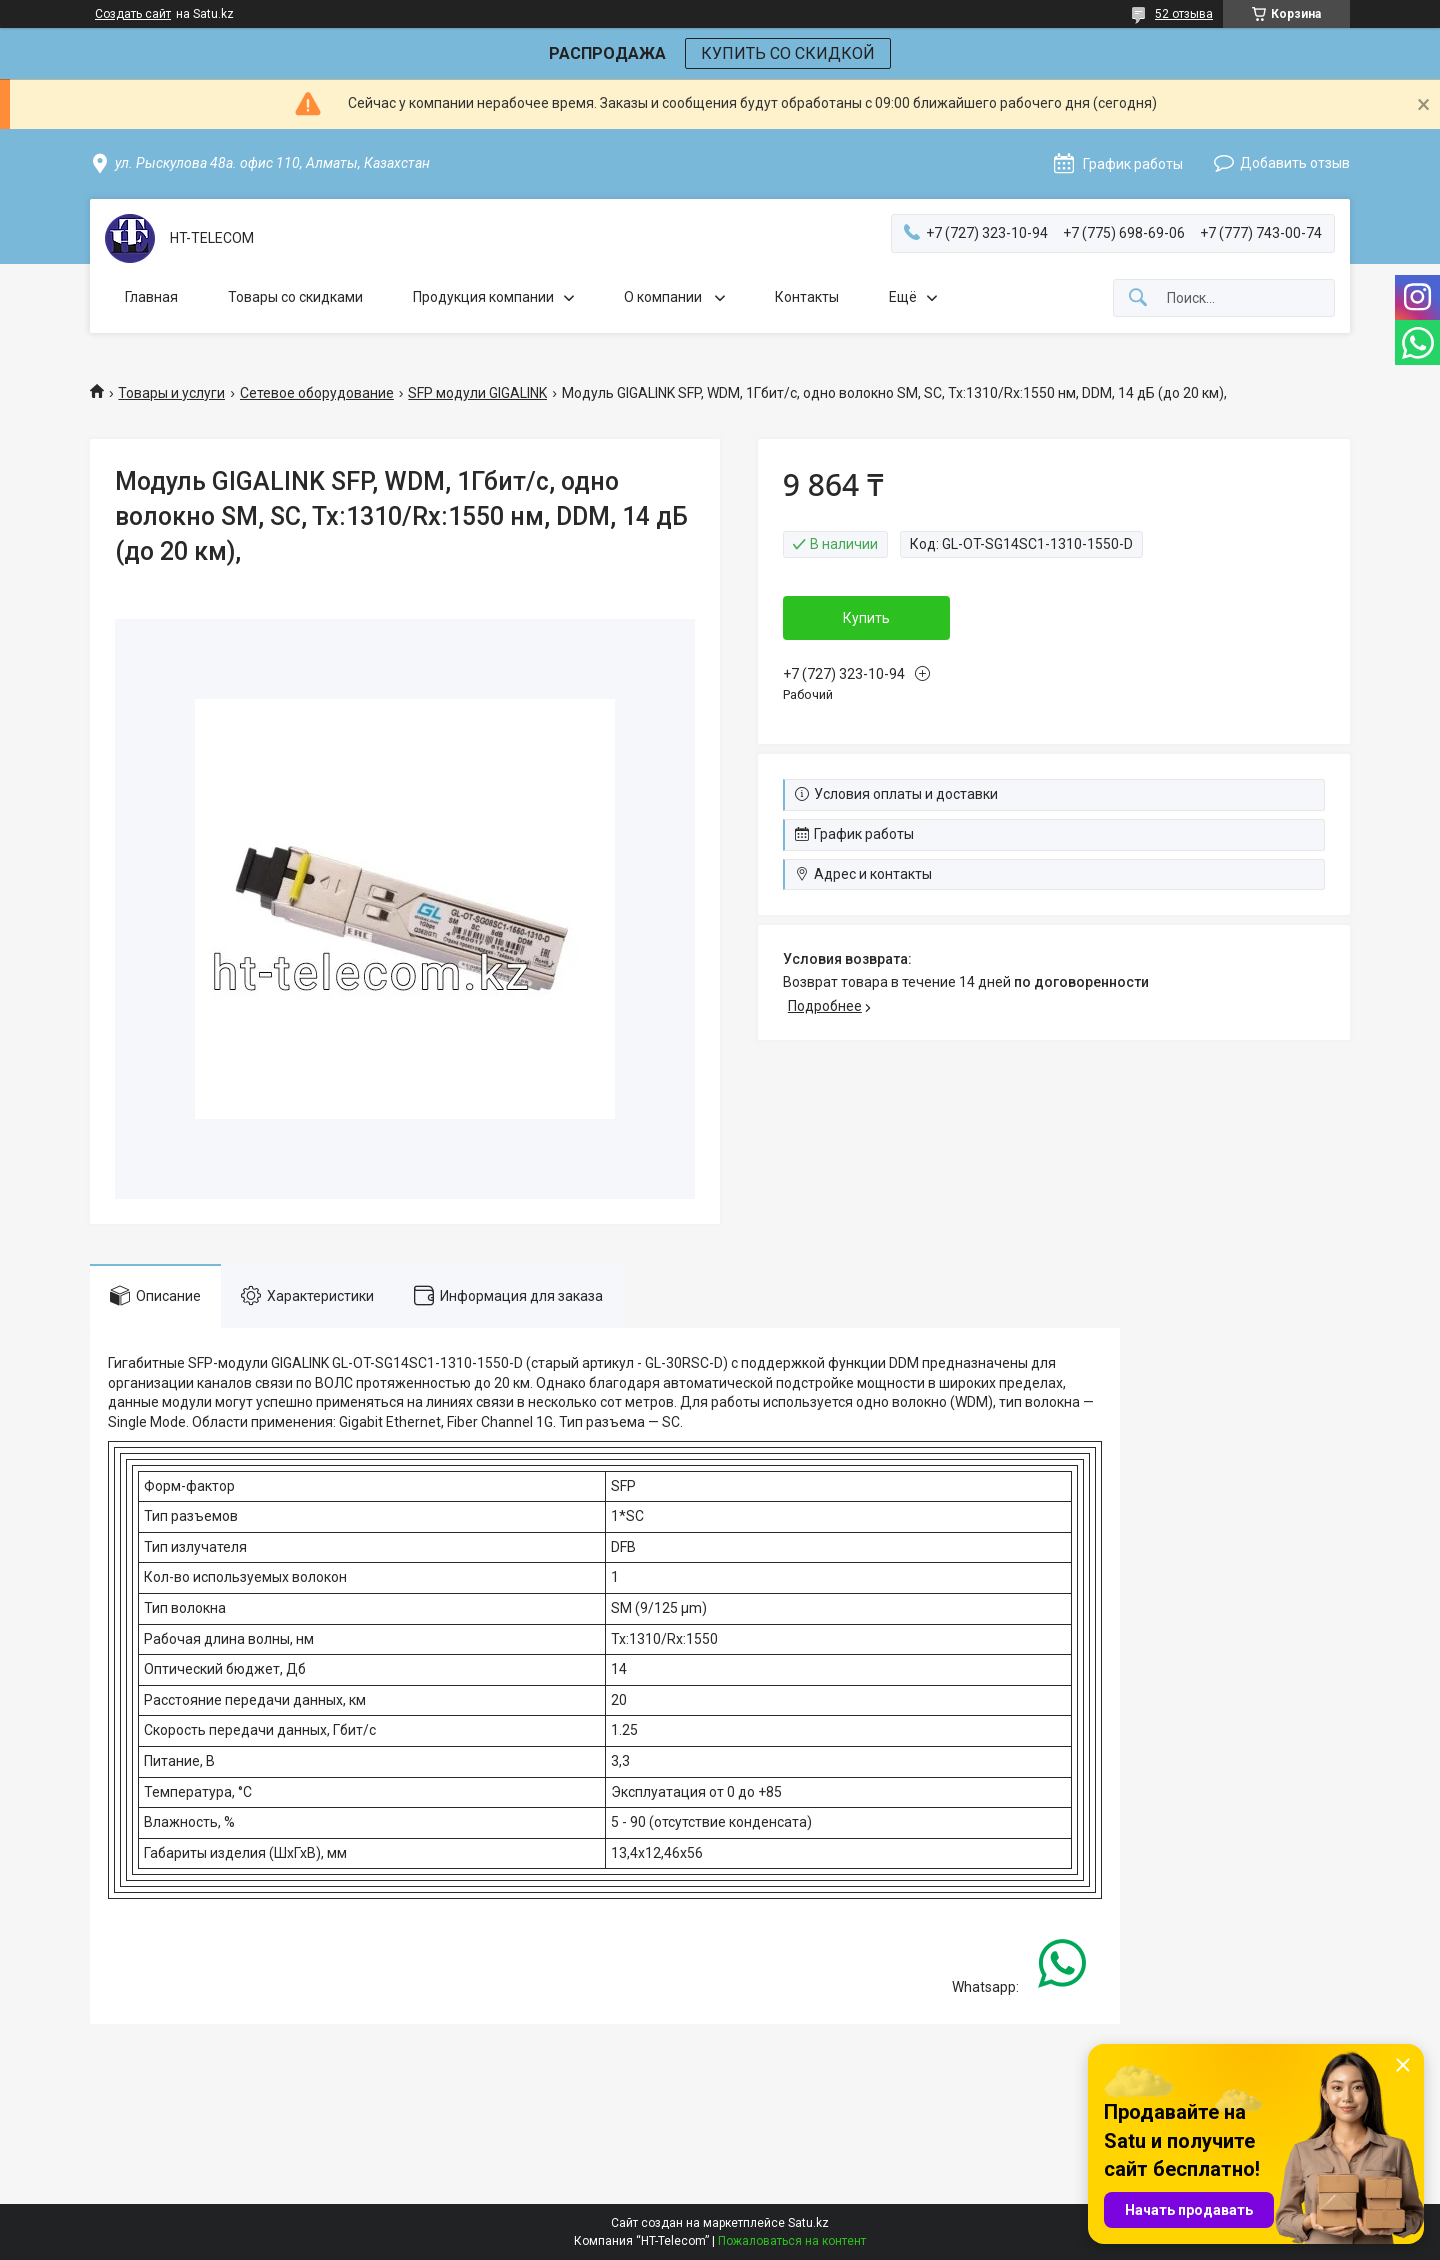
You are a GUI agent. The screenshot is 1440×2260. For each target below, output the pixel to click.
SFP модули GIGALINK (477, 393)
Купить (866, 618)
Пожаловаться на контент (792, 2241)
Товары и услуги (171, 393)
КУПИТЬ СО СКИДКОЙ (788, 53)
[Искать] (1138, 298)
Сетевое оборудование (317, 393)
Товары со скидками (295, 297)
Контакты (807, 297)
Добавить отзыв (1295, 163)
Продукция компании (483, 297)
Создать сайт (133, 14)
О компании (664, 297)
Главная (151, 297)
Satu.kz (808, 2223)
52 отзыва (1184, 14)
